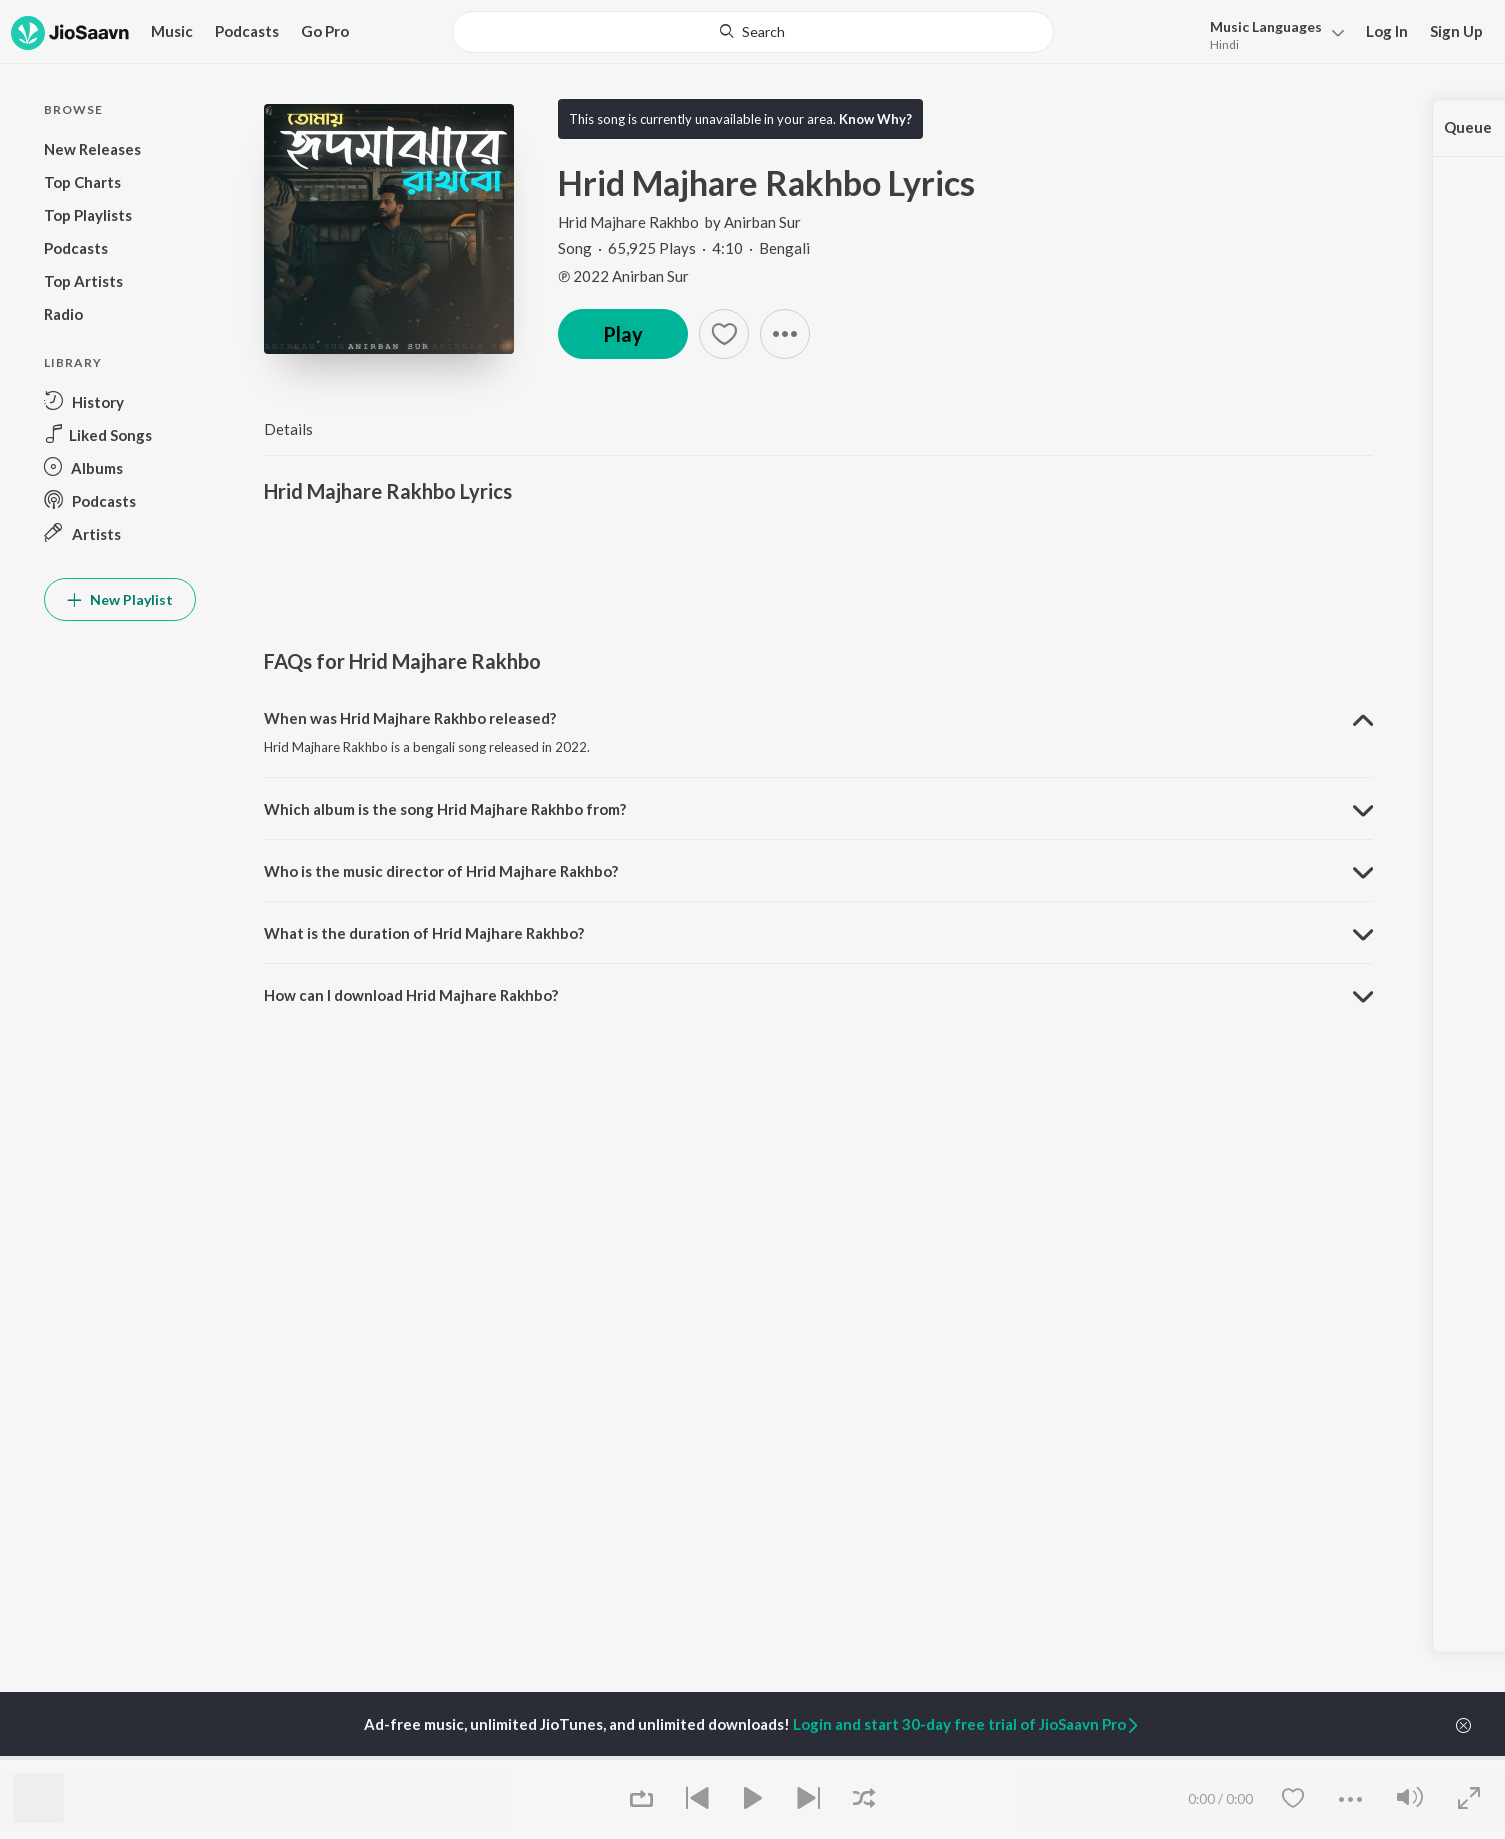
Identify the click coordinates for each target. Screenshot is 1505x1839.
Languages (1266, 26)
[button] (785, 334)
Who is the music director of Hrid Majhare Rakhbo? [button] (441, 871)
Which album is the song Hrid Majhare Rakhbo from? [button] (445, 809)
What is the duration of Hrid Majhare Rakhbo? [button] (424, 933)
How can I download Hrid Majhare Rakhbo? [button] (411, 995)
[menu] (1271, 33)
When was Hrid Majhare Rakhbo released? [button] (410, 718)
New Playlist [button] (120, 599)
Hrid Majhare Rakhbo (630, 222)
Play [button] (623, 334)
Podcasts (247, 31)
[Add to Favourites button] (724, 334)
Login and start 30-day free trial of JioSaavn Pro (967, 1724)
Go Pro (325, 31)
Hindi (1224, 44)
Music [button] (172, 31)
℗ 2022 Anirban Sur (623, 276)
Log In (1387, 31)
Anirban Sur (762, 222)
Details (288, 429)
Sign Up (1456, 31)
